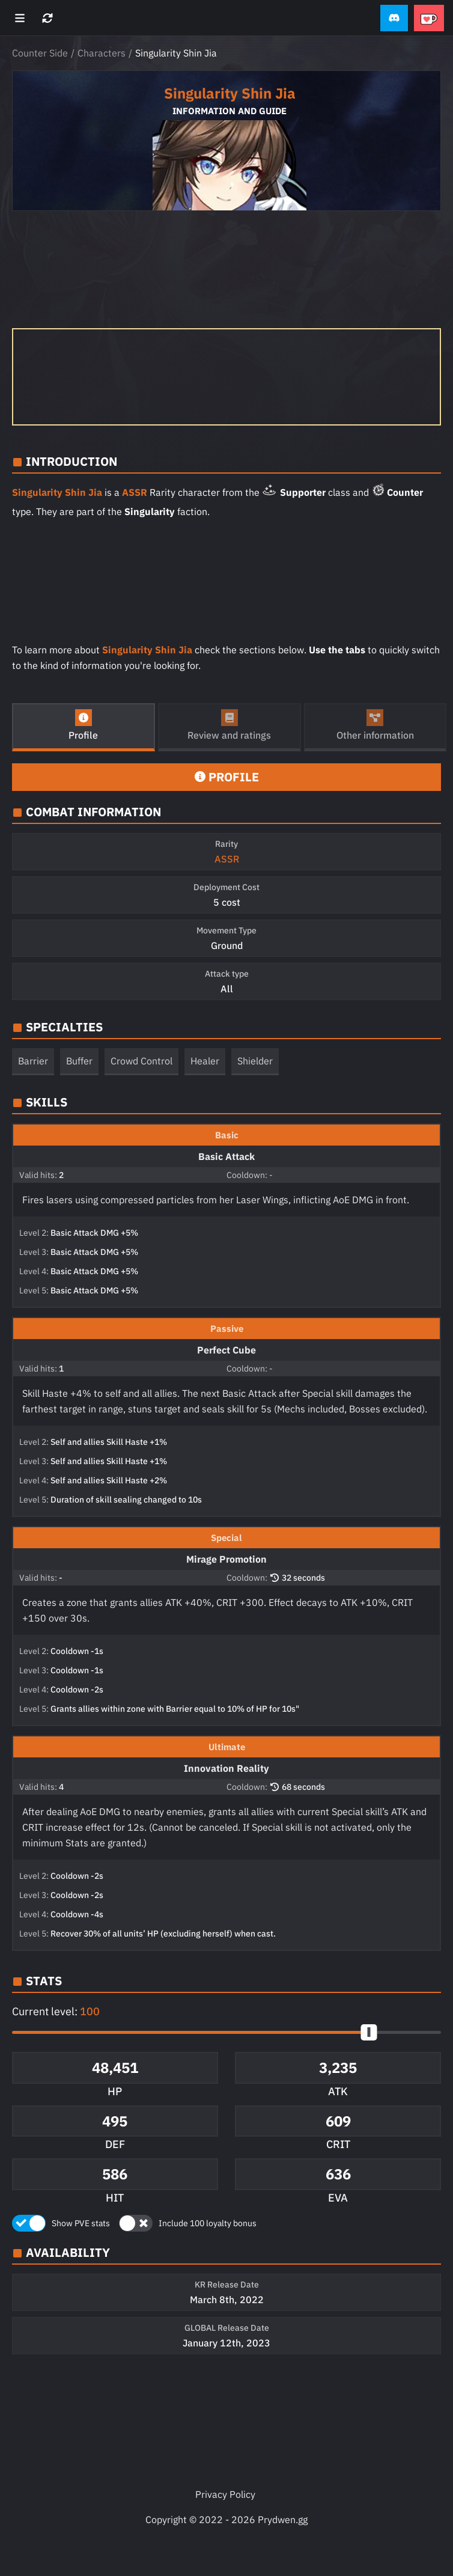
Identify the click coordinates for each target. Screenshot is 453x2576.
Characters (102, 53)
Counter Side (40, 53)
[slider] (369, 2032)
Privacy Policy (225, 2494)
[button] (394, 18)
